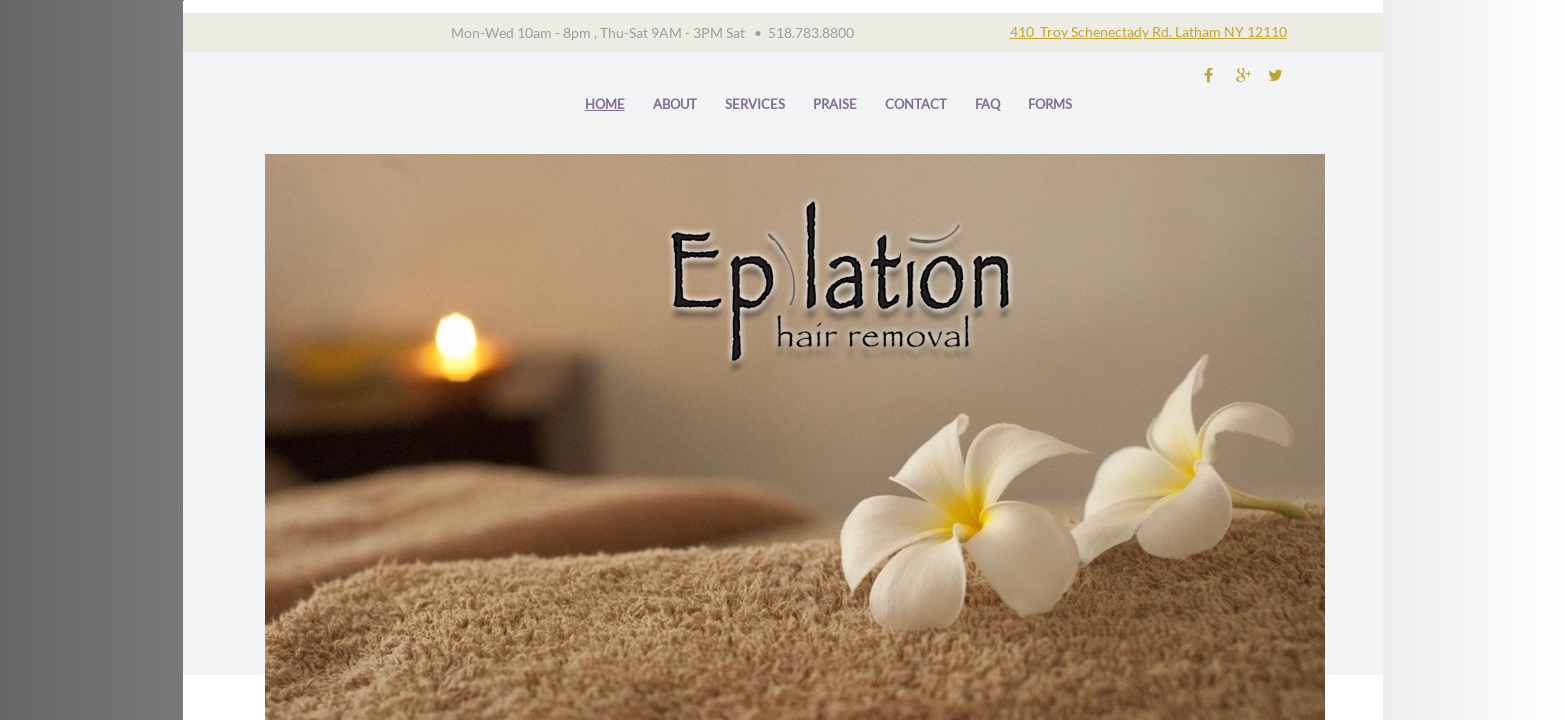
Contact (916, 104)
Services (755, 104)
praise (835, 104)
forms (1050, 104)
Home (605, 104)
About (675, 104)
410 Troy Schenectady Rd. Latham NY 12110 (1148, 31)
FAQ (987, 104)
